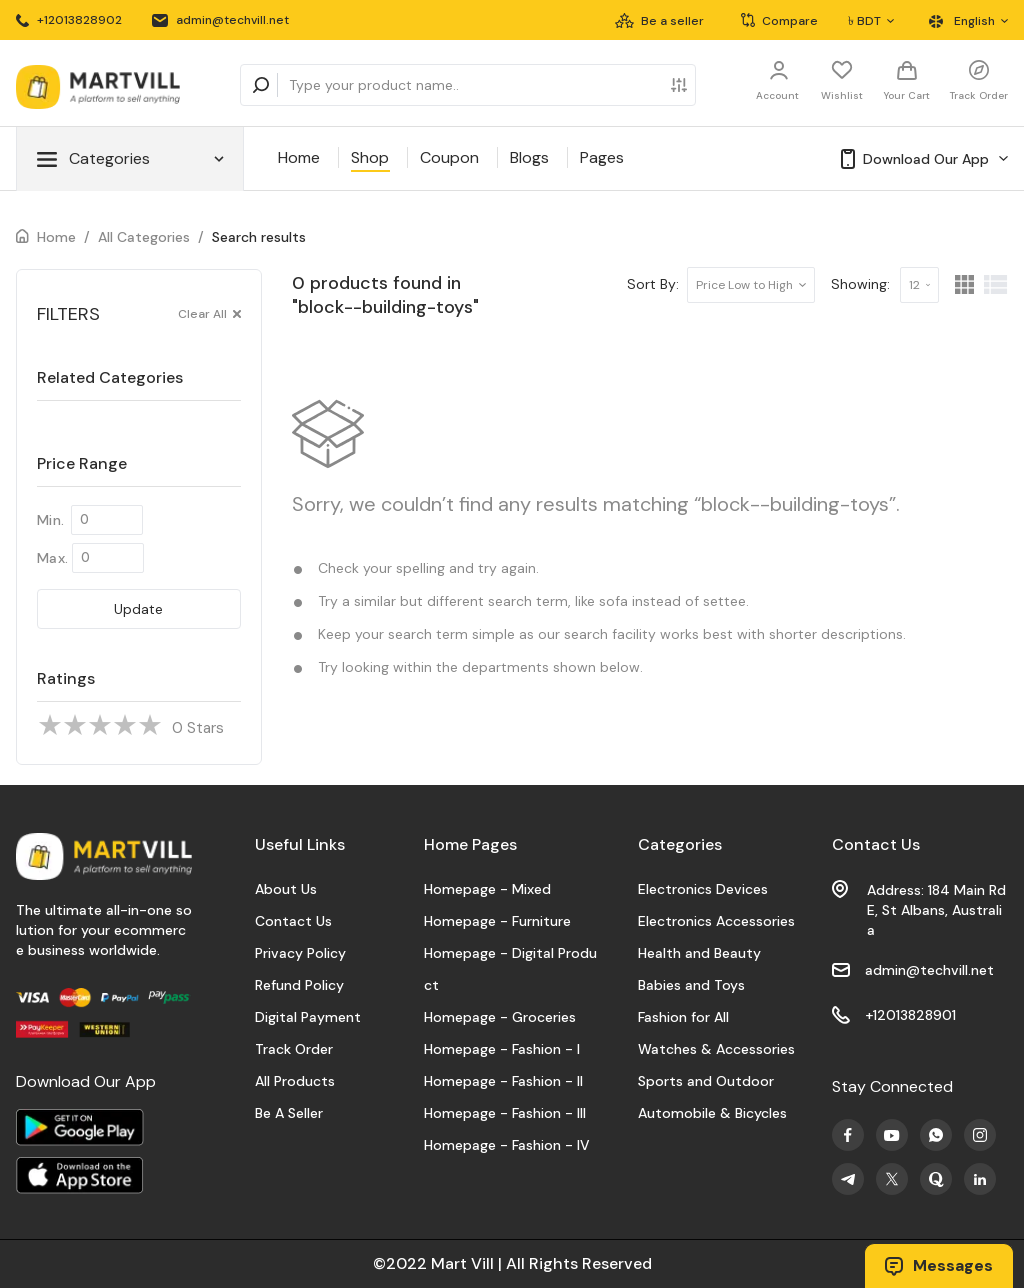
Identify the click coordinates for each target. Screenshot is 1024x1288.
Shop (370, 157)
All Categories (144, 237)
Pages (602, 157)
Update (138, 609)
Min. (50, 520)
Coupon (449, 157)
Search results (259, 237)
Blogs (529, 157)
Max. (52, 558)
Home (299, 157)
